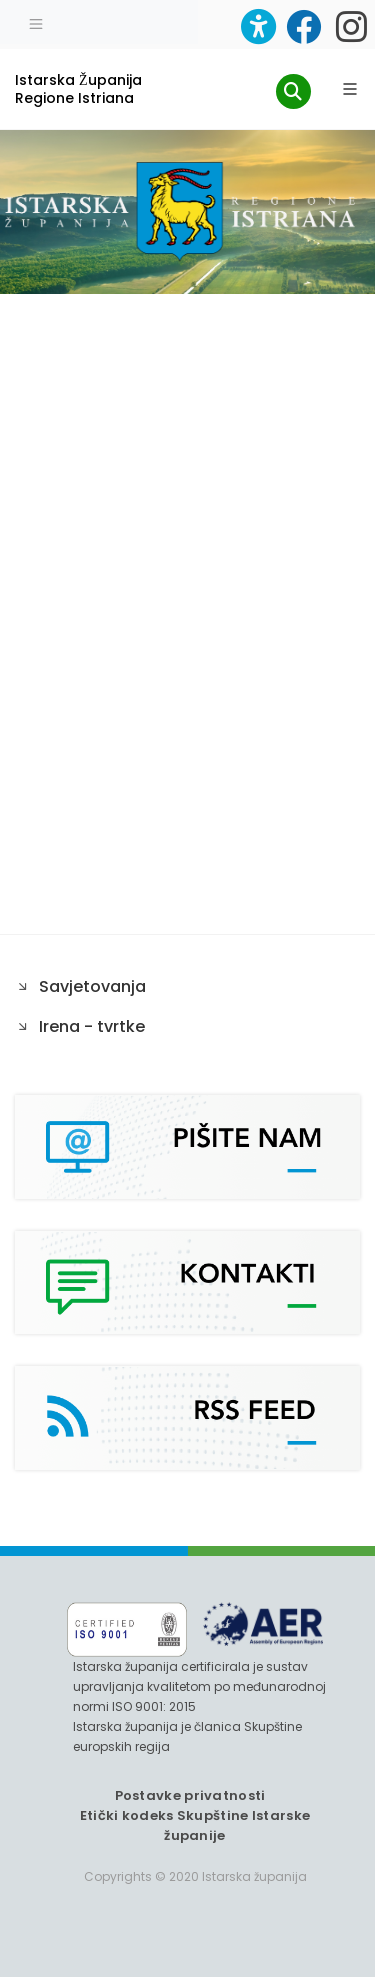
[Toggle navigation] (36, 22)
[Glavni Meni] (350, 89)
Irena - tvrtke (92, 1026)
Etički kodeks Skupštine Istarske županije (195, 1825)
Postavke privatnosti (190, 1795)
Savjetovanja (92, 986)
